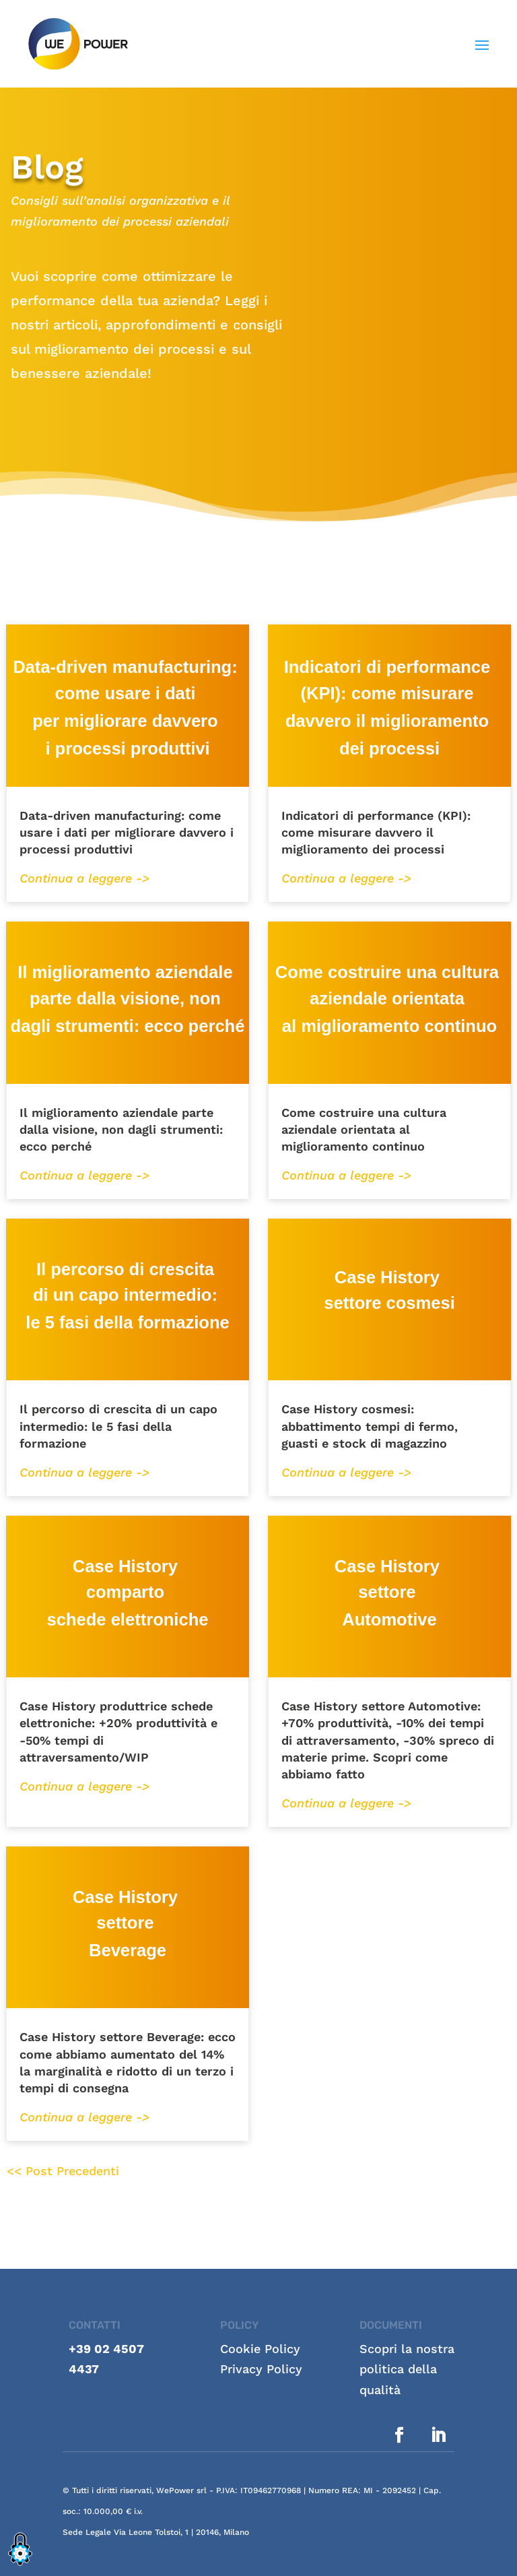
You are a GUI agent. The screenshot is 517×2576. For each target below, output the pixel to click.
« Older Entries (163, 2171)
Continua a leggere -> (84, 878)
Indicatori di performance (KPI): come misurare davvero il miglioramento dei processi (376, 832)
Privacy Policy (261, 2369)
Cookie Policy (260, 2349)
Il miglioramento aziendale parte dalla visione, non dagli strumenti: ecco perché (121, 1129)
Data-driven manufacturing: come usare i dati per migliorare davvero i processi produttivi (127, 832)
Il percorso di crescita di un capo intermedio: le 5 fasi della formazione (118, 1426)
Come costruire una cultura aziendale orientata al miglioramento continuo (363, 1129)
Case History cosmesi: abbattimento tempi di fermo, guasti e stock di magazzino (369, 1426)
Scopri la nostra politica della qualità (406, 2369)
